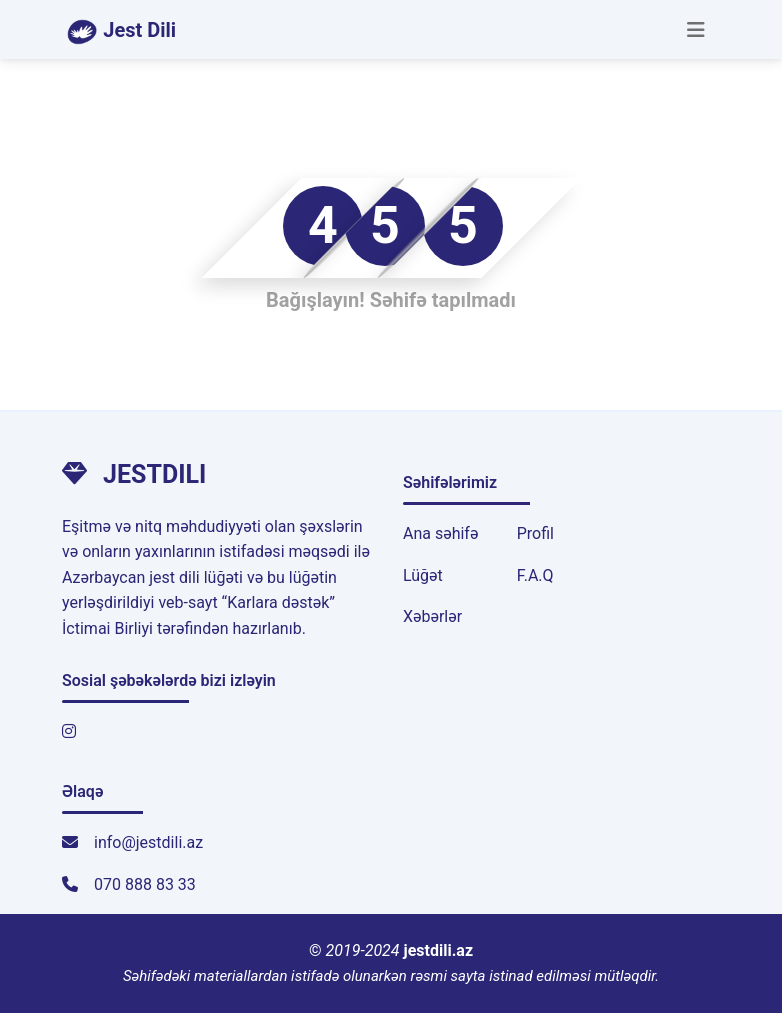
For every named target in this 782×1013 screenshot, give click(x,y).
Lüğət (423, 575)
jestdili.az (439, 950)
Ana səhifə (440, 533)
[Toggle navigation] (696, 30)
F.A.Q (535, 575)
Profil (535, 533)
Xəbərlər (432, 616)
